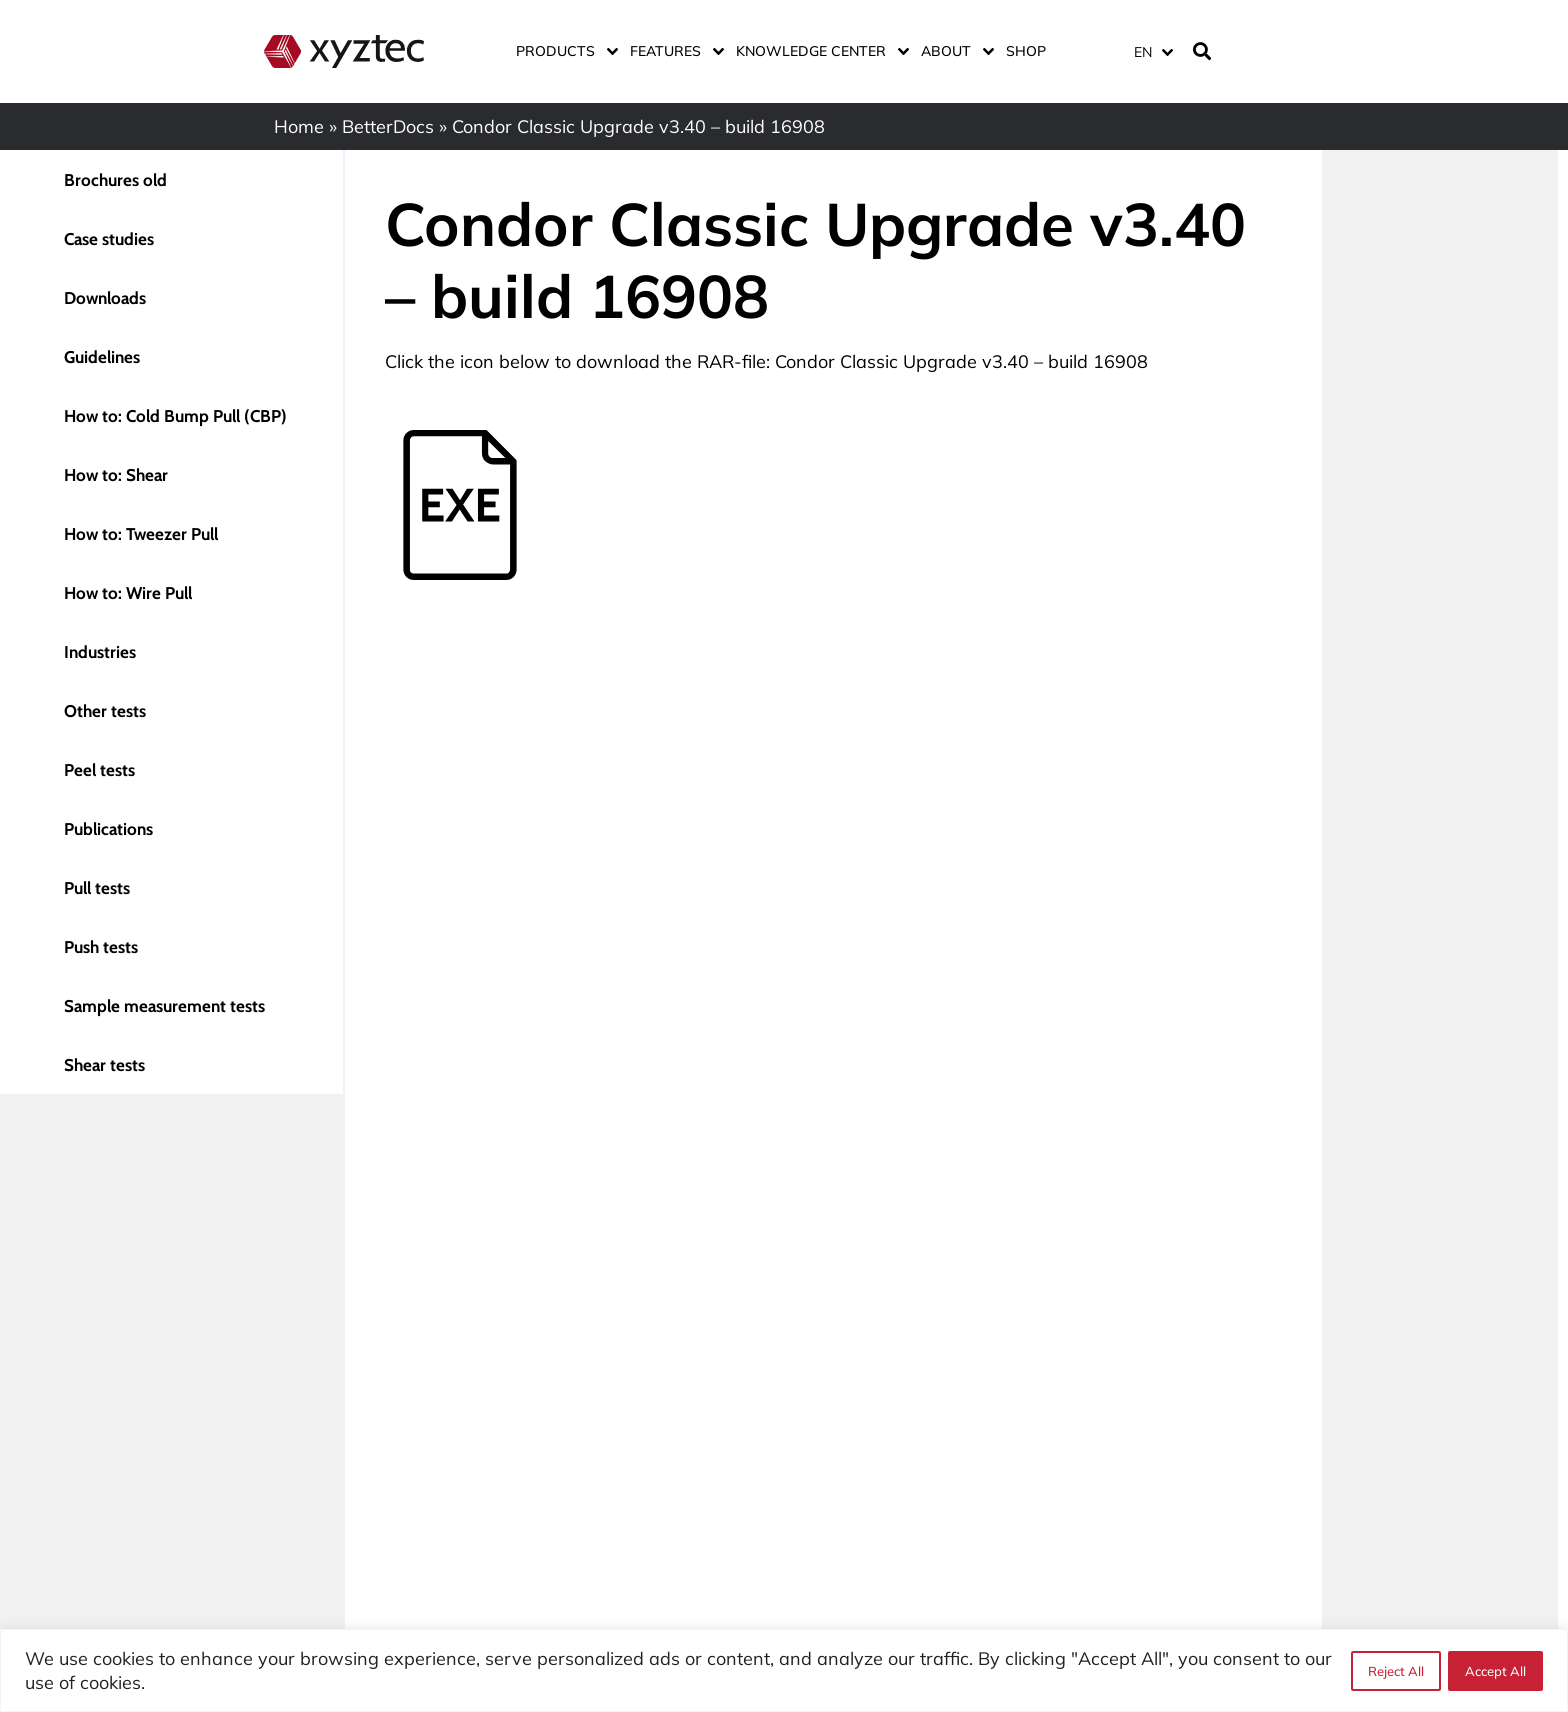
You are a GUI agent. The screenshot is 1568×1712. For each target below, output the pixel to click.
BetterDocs (388, 126)
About (953, 51)
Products (563, 51)
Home (299, 126)
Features (673, 51)
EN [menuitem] (1143, 52)
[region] (784, 1670)
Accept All (1495, 1671)
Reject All (1395, 1671)
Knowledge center (818, 51)
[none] (1150, 51)
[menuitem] (1153, 51)
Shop (1026, 51)
